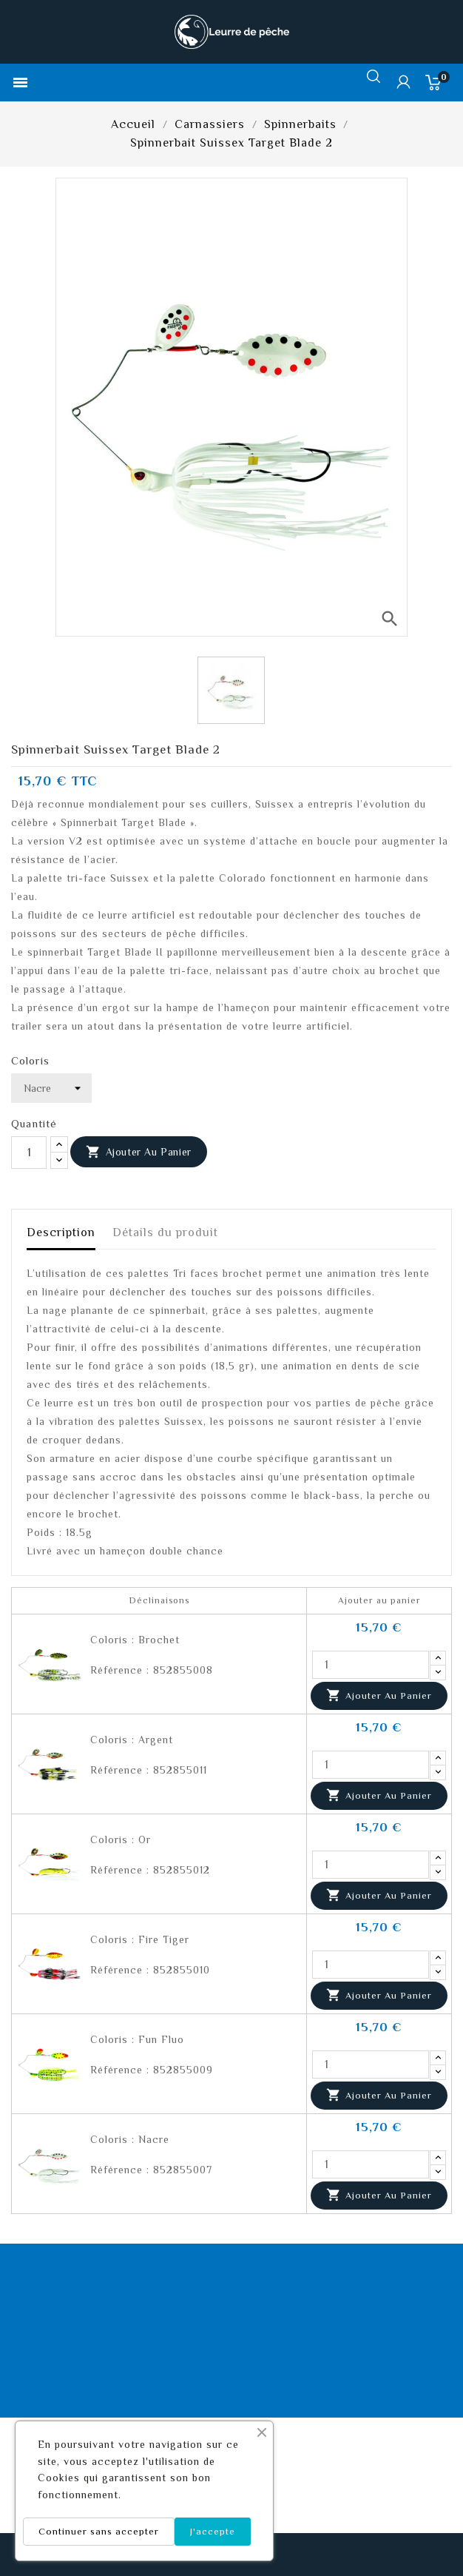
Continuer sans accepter (98, 2531)
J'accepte (212, 2531)
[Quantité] (29, 1152)
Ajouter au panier (139, 1152)
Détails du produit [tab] (165, 1232)
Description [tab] (61, 1232)
